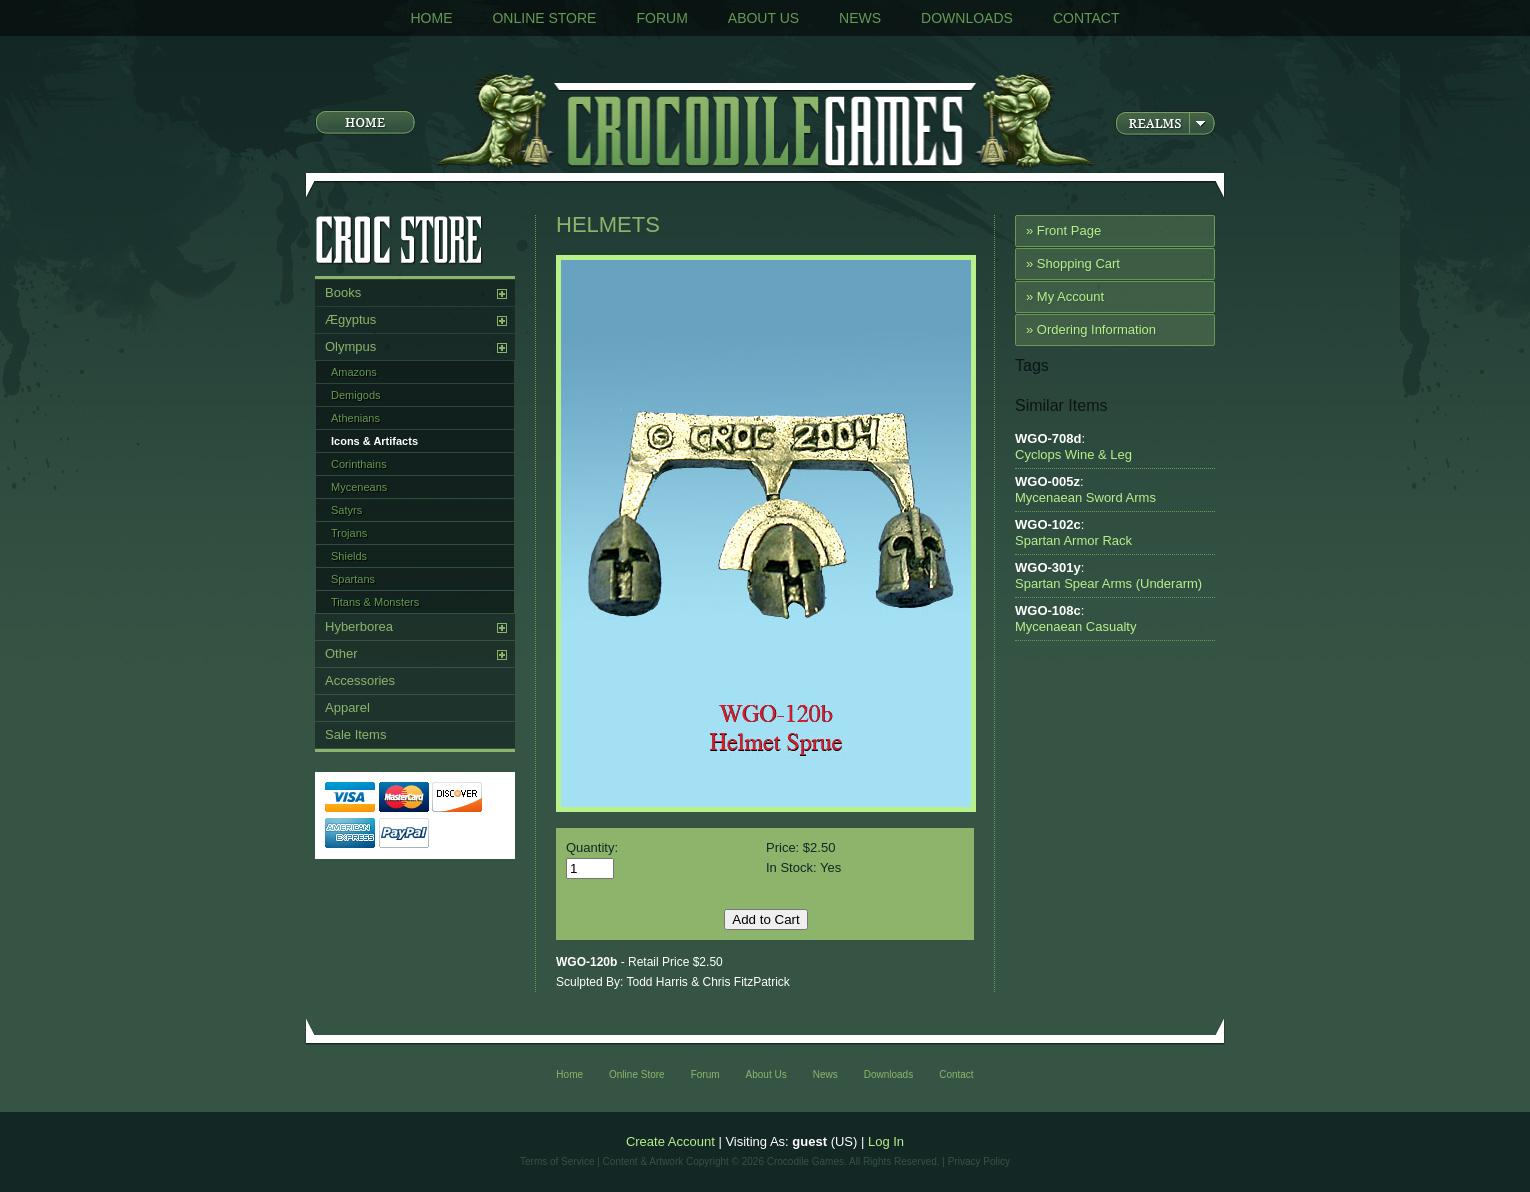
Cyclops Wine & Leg (1073, 454)
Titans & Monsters (375, 602)
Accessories (360, 680)
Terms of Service (557, 1161)
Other (341, 653)
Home (431, 18)
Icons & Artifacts (374, 441)
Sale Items (355, 734)
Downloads (967, 18)
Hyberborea (359, 626)
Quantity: (592, 847)
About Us (763, 18)
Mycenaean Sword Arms (1085, 497)
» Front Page (1063, 230)
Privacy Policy (979, 1161)
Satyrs (346, 510)
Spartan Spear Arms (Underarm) (1108, 583)
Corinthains (359, 464)
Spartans (353, 579)
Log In (886, 1141)
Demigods (356, 395)
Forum (661, 18)
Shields (349, 556)
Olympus (350, 346)
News (860, 18)
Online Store (544, 18)
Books (343, 292)
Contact (1086, 18)
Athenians (355, 418)
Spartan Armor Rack (1073, 540)
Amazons (354, 372)
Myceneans (359, 487)
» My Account (1065, 296)
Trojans (349, 533)
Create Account (670, 1141)
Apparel (347, 707)
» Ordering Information (1091, 329)
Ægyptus (350, 319)
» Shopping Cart (1073, 263)
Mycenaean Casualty (1075, 626)
